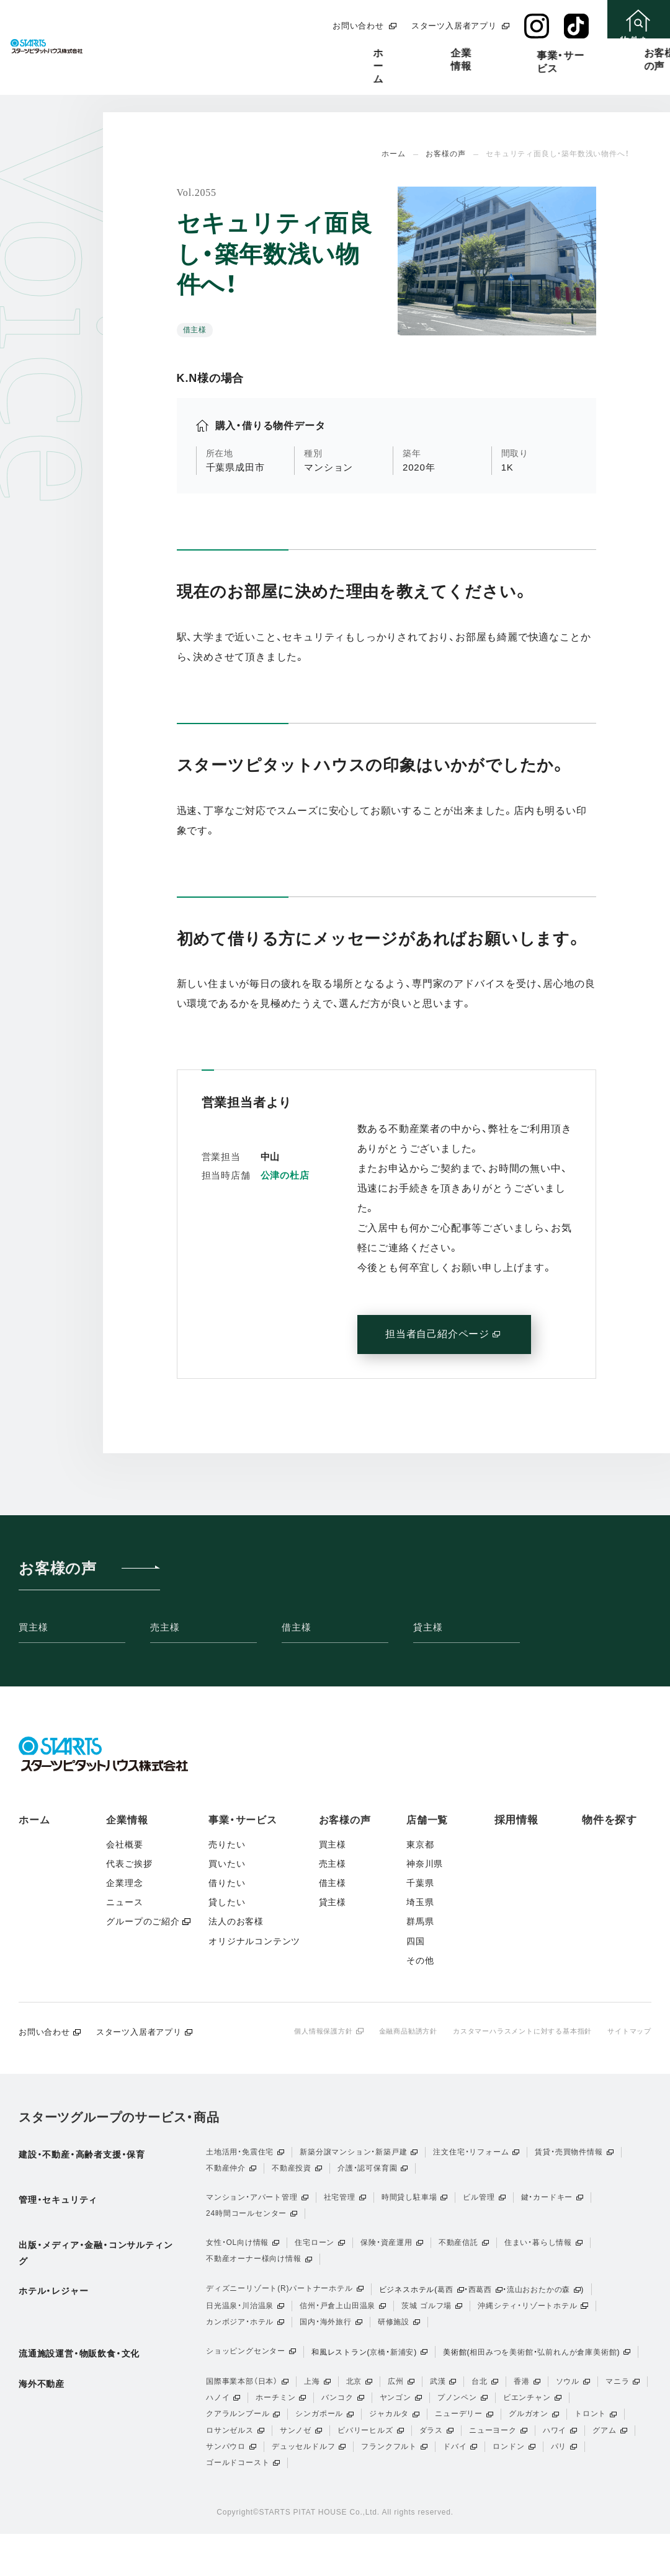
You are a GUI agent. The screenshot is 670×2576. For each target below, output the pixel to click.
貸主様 (427, 1627)
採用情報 (558, 53)
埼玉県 (420, 1902)
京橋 (378, 2376)
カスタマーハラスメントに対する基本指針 (512, 2031)
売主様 (164, 1627)
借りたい (226, 1883)
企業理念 (124, 1883)
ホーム (191, 53)
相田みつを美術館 (501, 2376)
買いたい (226, 1864)
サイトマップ (627, 2031)
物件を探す (609, 1820)
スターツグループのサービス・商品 (119, 2118)
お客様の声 (419, 53)
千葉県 (420, 1883)
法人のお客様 (236, 1921)
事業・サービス (334, 55)
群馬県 (420, 1921)
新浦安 (402, 2376)
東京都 (420, 1844)
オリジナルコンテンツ (254, 1941)
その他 (420, 1960)
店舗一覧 (491, 53)
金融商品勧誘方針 (390, 2031)
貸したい (226, 1902)
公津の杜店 (285, 1175)
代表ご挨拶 (129, 1864)
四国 (415, 1941)
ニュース (124, 1902)
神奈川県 (424, 1864)
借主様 (296, 1627)
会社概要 (124, 1844)
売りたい (226, 1844)
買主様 (33, 1627)
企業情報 (254, 53)
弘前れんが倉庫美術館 (577, 2376)
